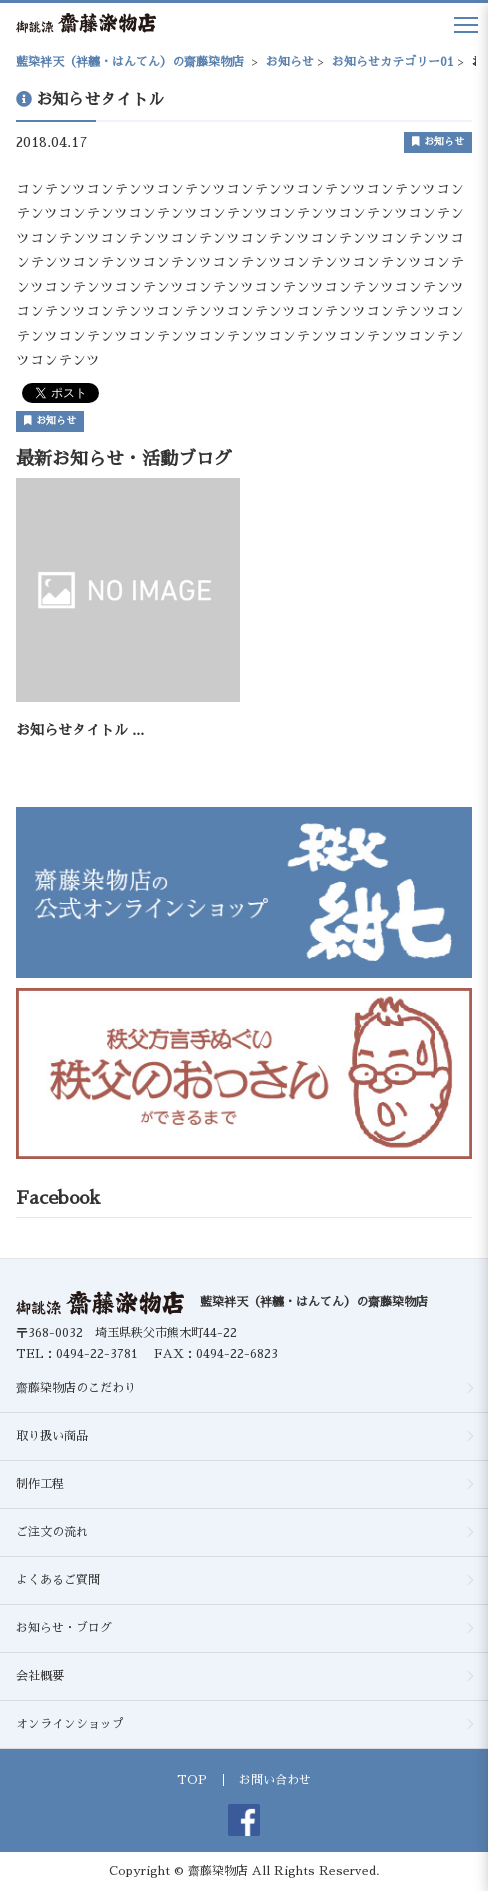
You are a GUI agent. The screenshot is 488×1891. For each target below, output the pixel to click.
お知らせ (438, 141)
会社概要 (40, 1676)
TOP (192, 1780)
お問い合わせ (275, 1780)
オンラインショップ (70, 1724)
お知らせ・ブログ (64, 1628)
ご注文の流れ (52, 1532)
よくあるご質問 (58, 1580)
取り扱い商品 (52, 1436)
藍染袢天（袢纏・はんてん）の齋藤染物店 (314, 1302)
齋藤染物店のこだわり (76, 1388)
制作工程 (40, 1484)
